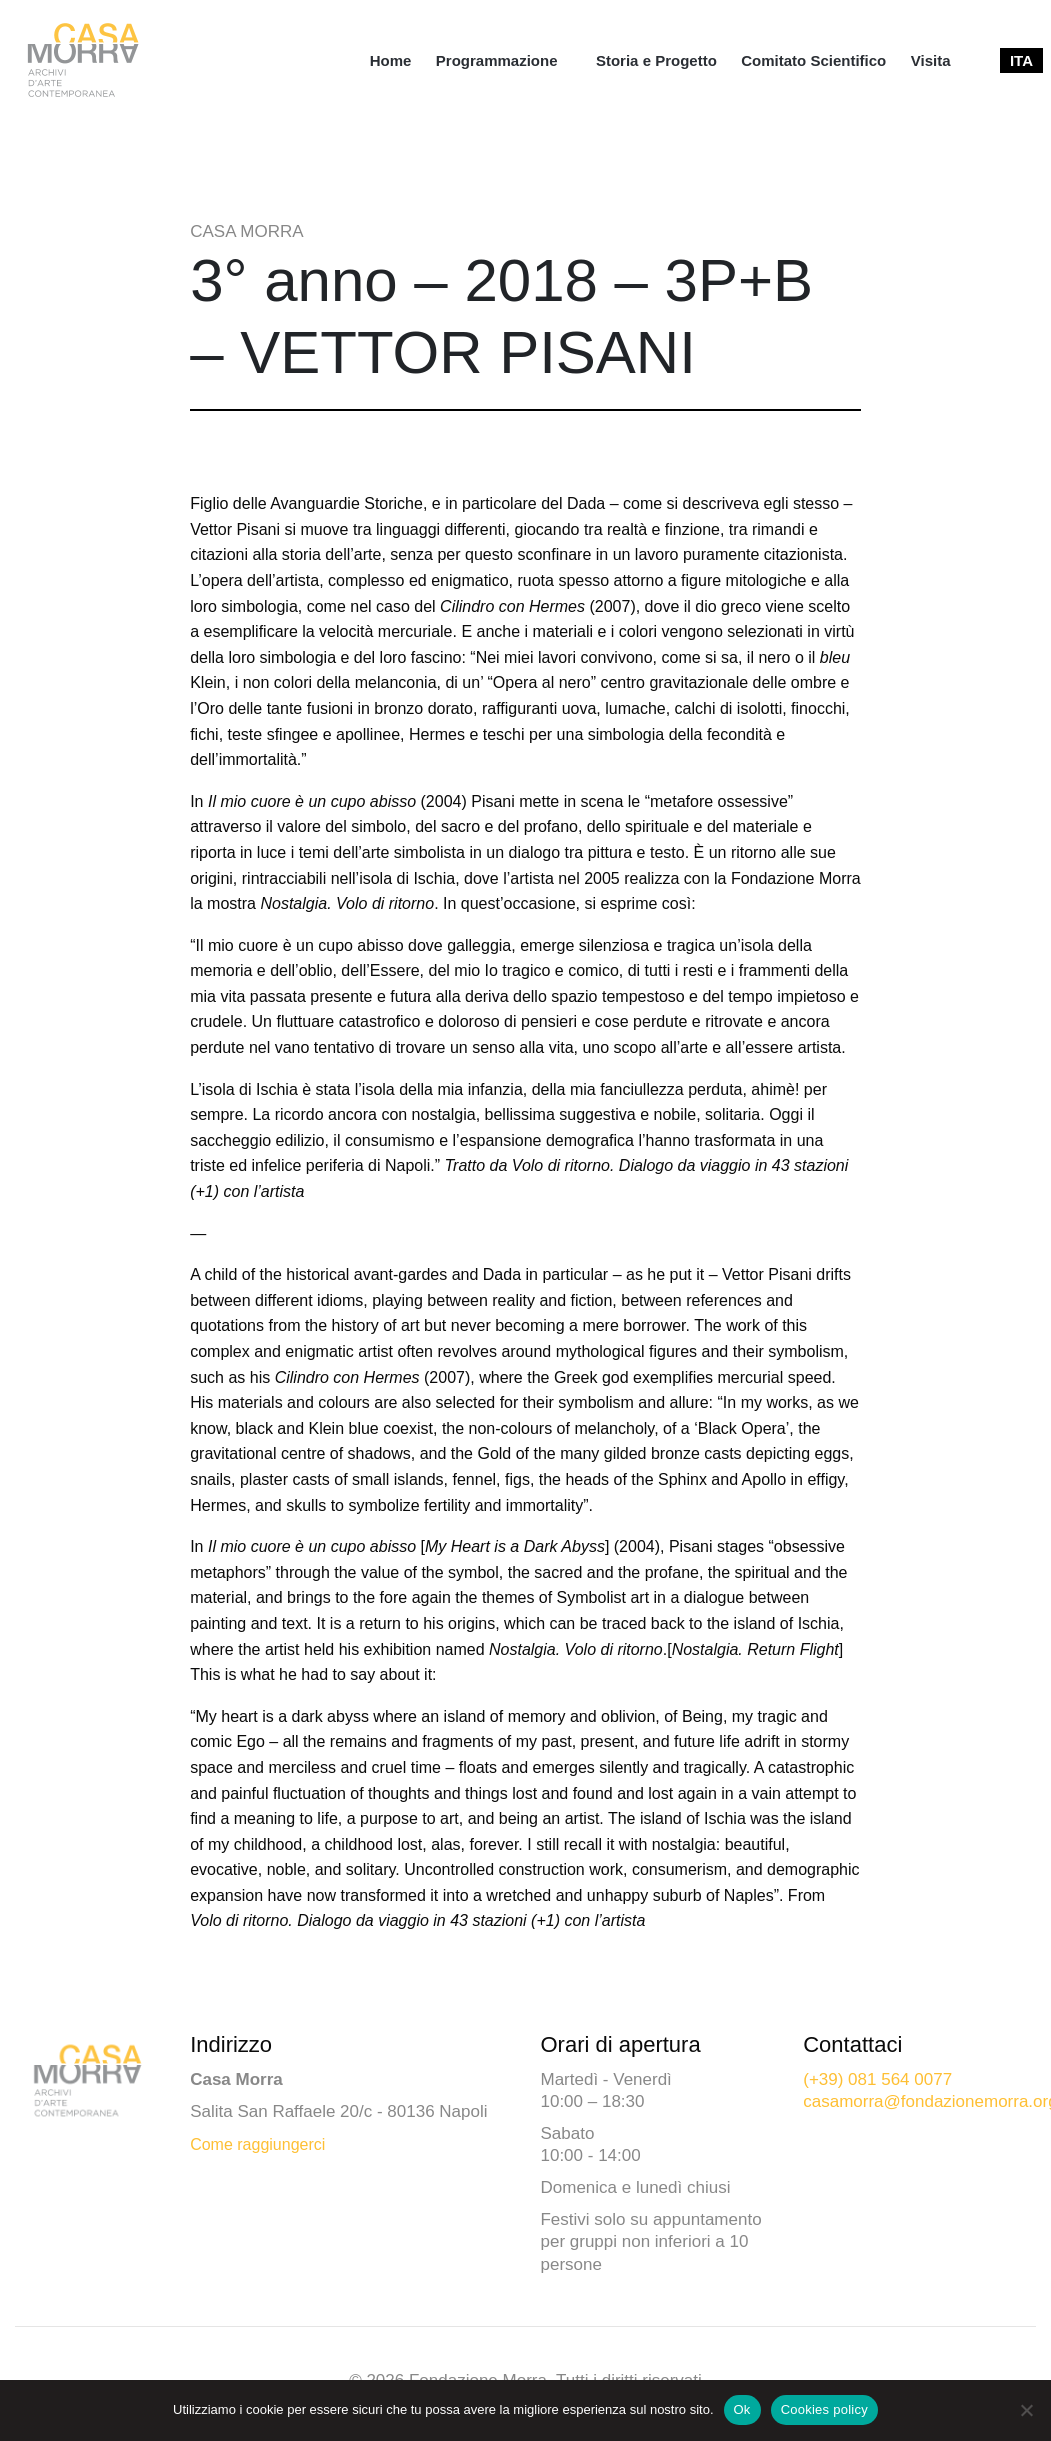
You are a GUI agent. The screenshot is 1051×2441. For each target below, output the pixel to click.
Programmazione (497, 60)
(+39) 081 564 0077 (877, 2079)
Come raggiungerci (257, 2144)
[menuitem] (391, 60)
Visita (931, 60)
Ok (742, 2409)
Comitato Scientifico (813, 60)
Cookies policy (824, 2409)
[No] (1026, 2410)
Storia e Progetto (656, 60)
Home (391, 60)
